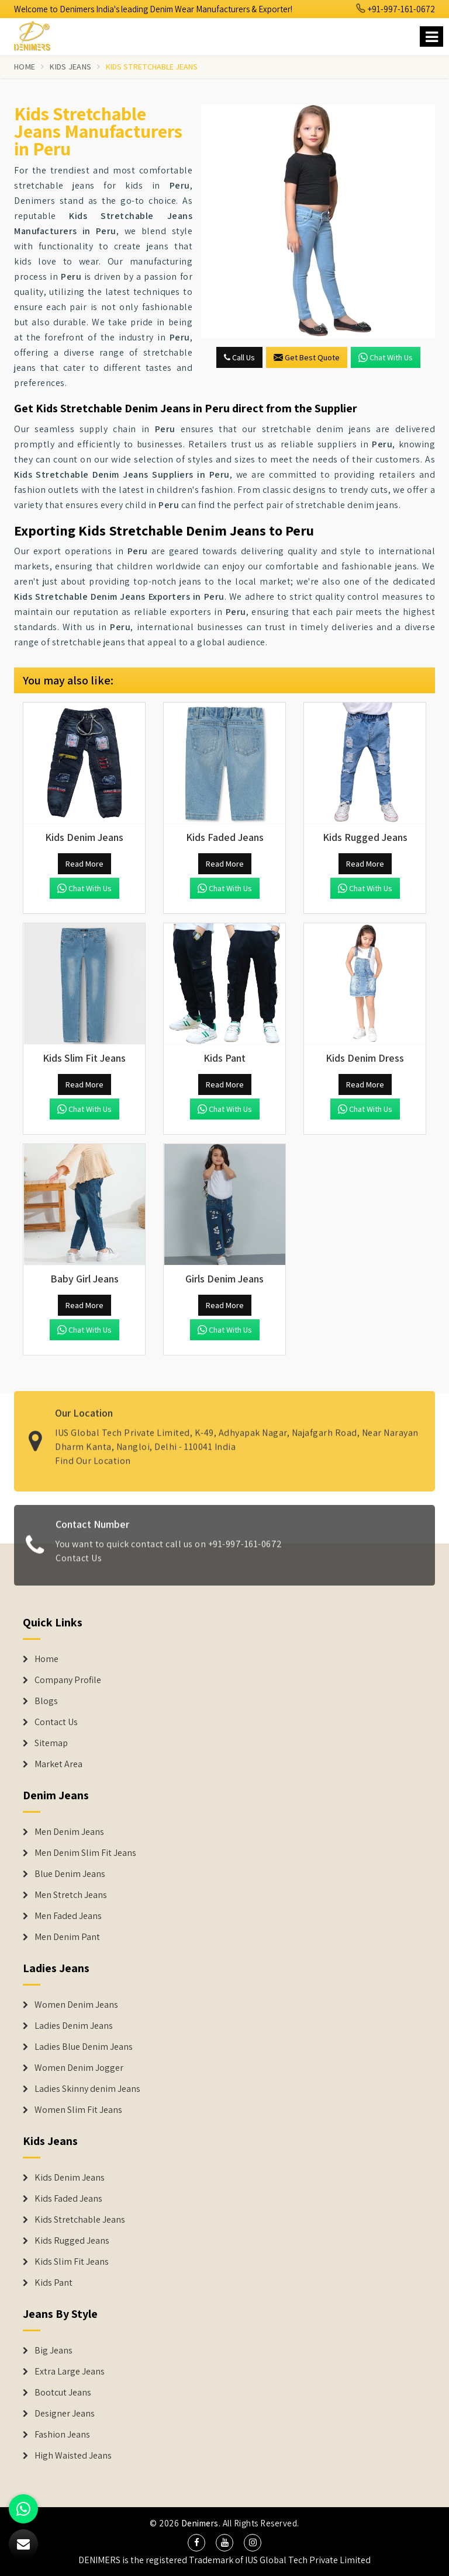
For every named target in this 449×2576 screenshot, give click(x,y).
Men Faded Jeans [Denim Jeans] (68, 1916)
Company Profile (67, 1680)
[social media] (196, 2542)
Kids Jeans (70, 66)
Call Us (239, 357)
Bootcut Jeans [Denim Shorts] (62, 2392)
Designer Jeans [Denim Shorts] (64, 2413)
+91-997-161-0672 (396, 9)
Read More (84, 863)
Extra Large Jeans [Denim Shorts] (69, 2371)
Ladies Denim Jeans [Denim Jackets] (73, 2026)
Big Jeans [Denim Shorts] (53, 2350)
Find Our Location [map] (93, 1454)
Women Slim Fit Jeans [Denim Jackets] (78, 2110)
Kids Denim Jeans (69, 2177)
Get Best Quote (307, 357)
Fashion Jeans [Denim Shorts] (62, 2434)
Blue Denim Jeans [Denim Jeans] (69, 1874)
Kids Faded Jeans (68, 2198)
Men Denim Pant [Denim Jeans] (67, 1937)
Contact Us (79, 1565)
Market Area (58, 1764)
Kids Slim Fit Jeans (71, 2261)
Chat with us (385, 357)
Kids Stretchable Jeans (79, 2219)
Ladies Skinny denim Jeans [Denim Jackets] (87, 2089)
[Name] (431, 36)
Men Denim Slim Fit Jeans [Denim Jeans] (85, 1853)
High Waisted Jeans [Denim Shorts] (73, 2455)
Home (24, 66)
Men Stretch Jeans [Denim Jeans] (70, 1895)
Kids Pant (53, 2283)
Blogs (46, 1701)
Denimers (200, 2523)
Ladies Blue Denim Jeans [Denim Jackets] (83, 2047)
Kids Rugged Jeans (71, 2240)
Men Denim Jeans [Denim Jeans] (69, 1832)
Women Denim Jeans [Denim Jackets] (76, 2005)
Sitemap (51, 1743)
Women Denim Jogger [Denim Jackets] (78, 2068)
